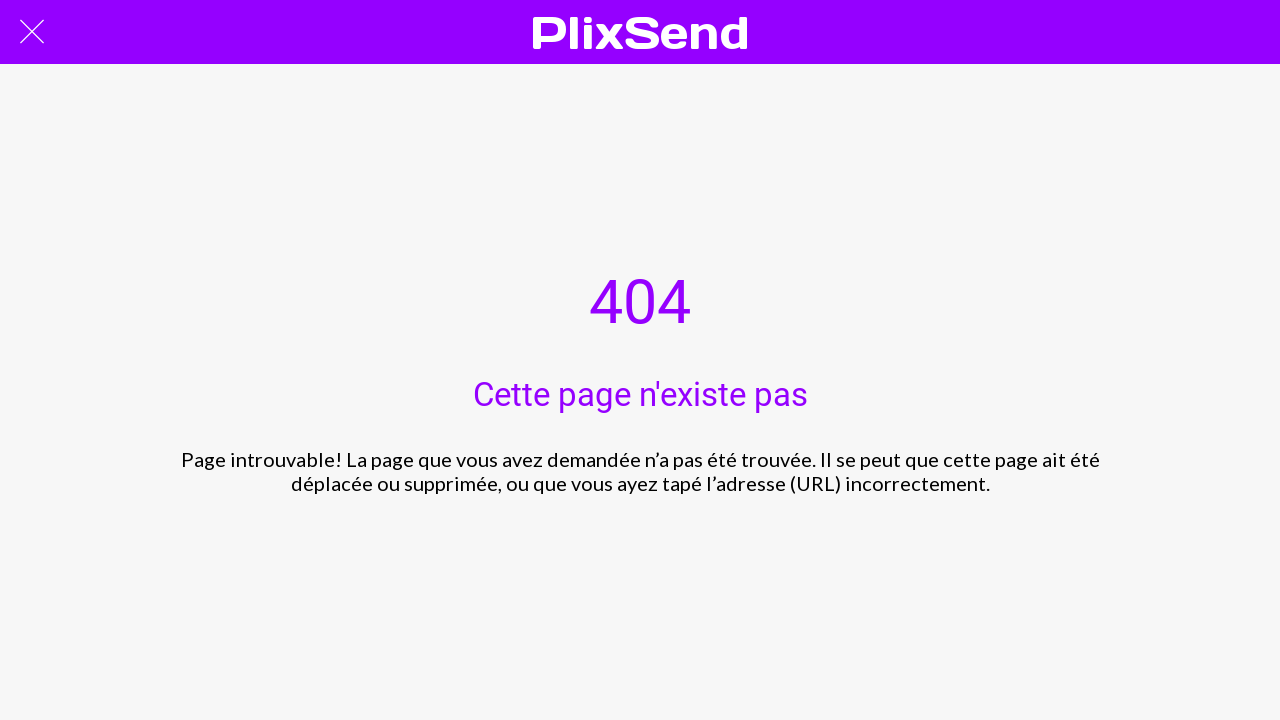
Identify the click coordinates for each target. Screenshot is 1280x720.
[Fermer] (32, 32)
